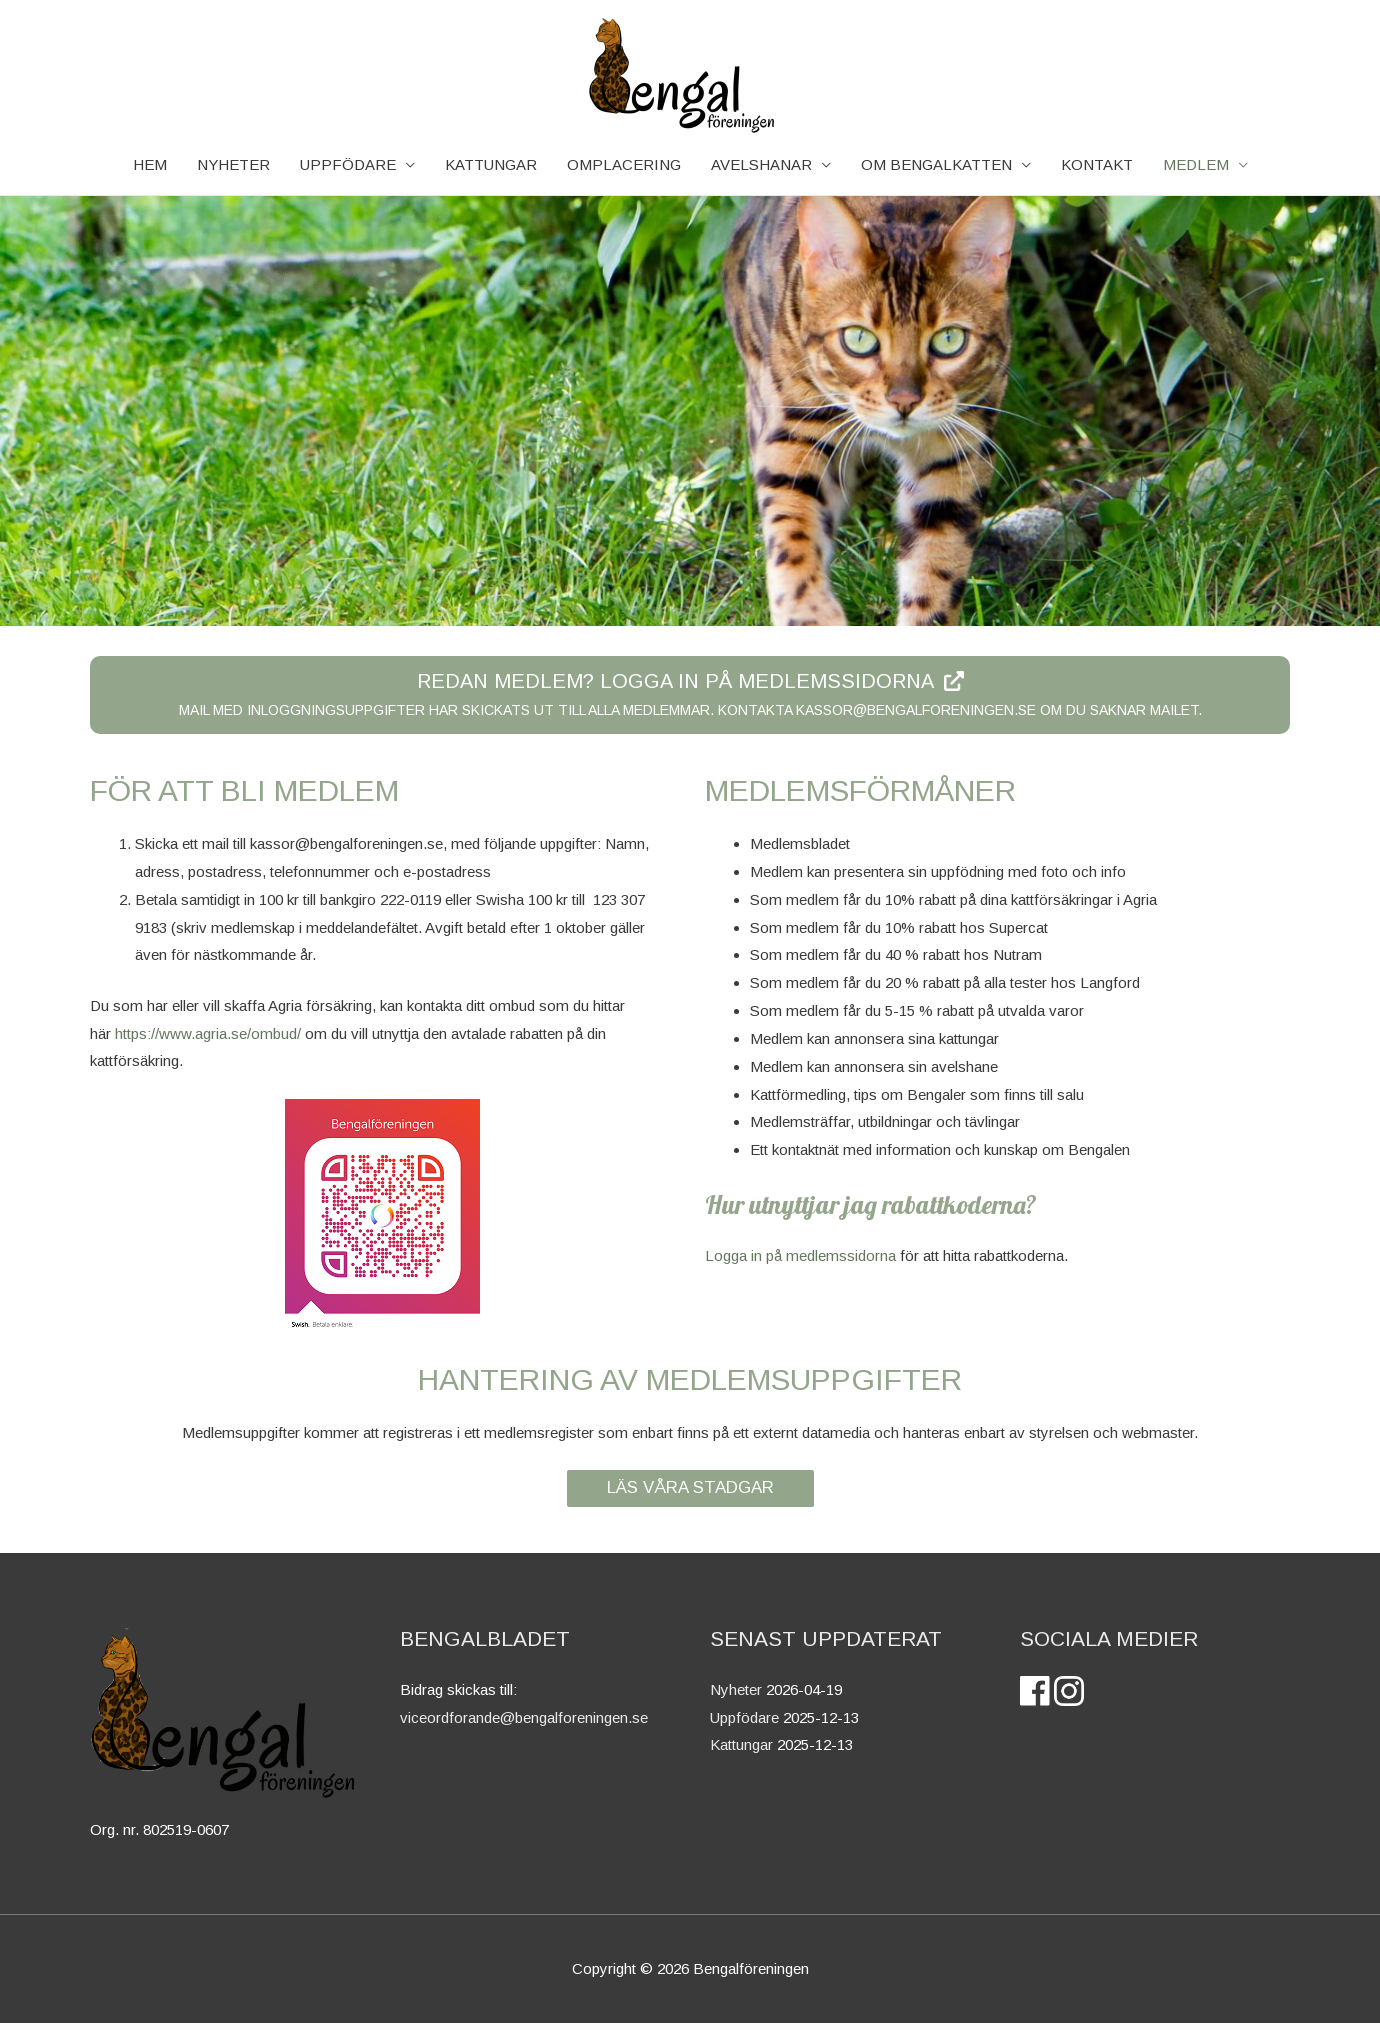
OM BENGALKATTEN (936, 164)
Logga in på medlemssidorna (800, 1255)
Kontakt (1097, 164)
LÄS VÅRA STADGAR (690, 1487)
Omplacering (624, 164)
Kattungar (741, 1744)
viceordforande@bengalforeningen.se (524, 1717)
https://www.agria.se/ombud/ (208, 1033)
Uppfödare (348, 164)
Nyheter (736, 1689)
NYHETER (233, 164)
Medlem (1196, 164)
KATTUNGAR (491, 164)
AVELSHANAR (761, 164)
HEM (150, 164)
